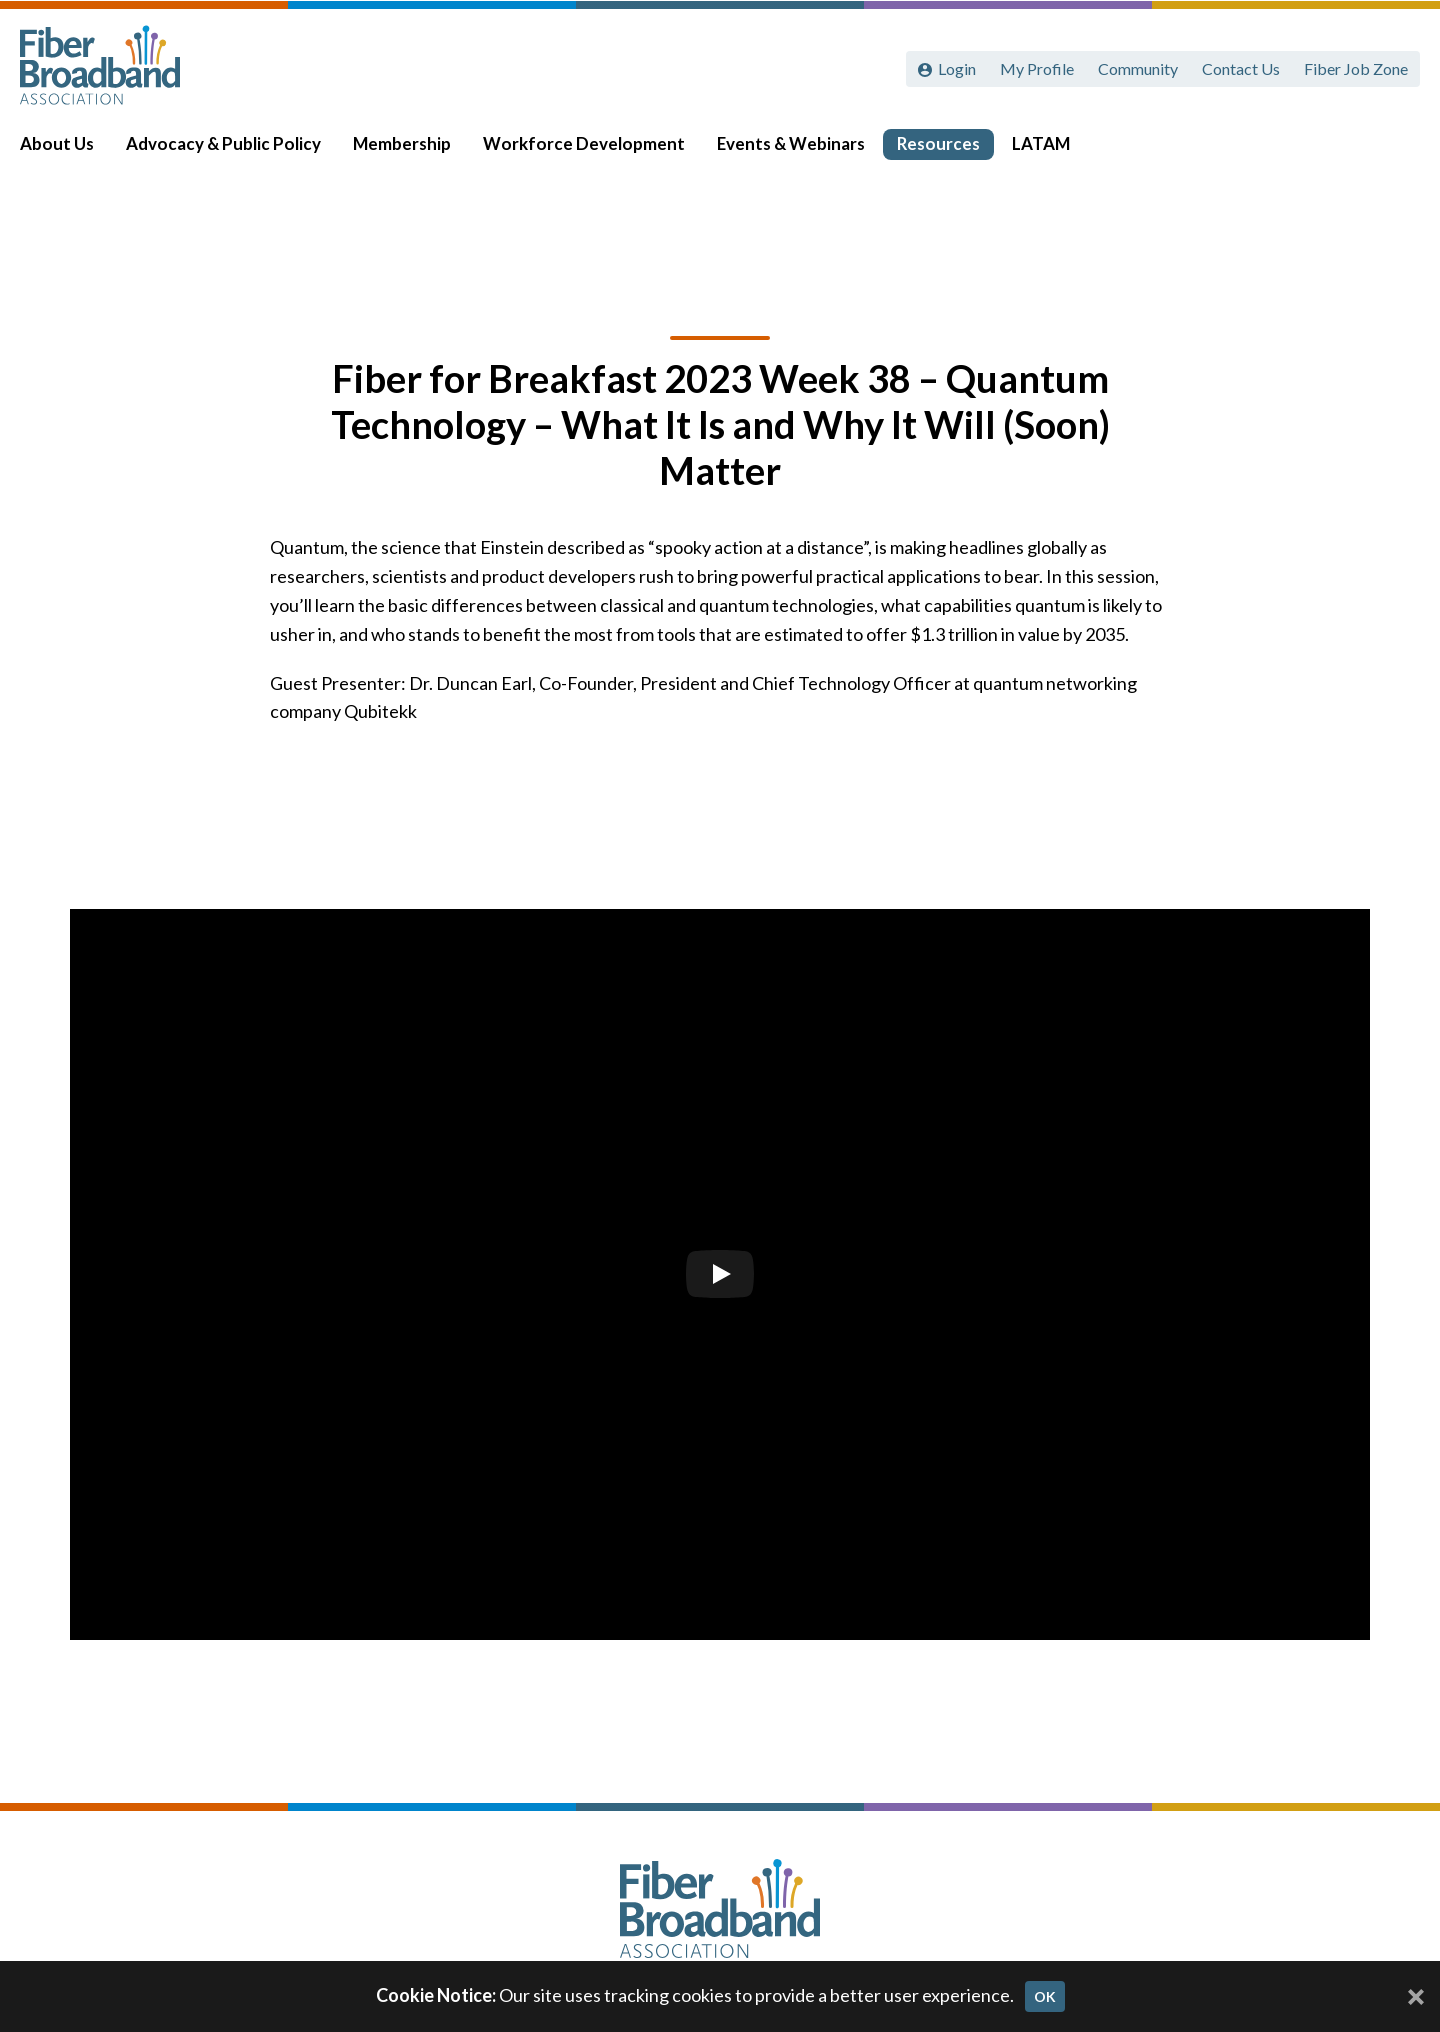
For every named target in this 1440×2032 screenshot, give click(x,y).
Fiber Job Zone (1356, 67)
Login (957, 67)
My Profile (1037, 67)
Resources (952, 151)
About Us (71, 151)
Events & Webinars (805, 151)
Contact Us (1241, 67)
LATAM (1055, 151)
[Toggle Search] (1396, 152)
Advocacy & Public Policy (237, 151)
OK (1045, 1996)
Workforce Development (598, 151)
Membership (416, 151)
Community (1138, 67)
